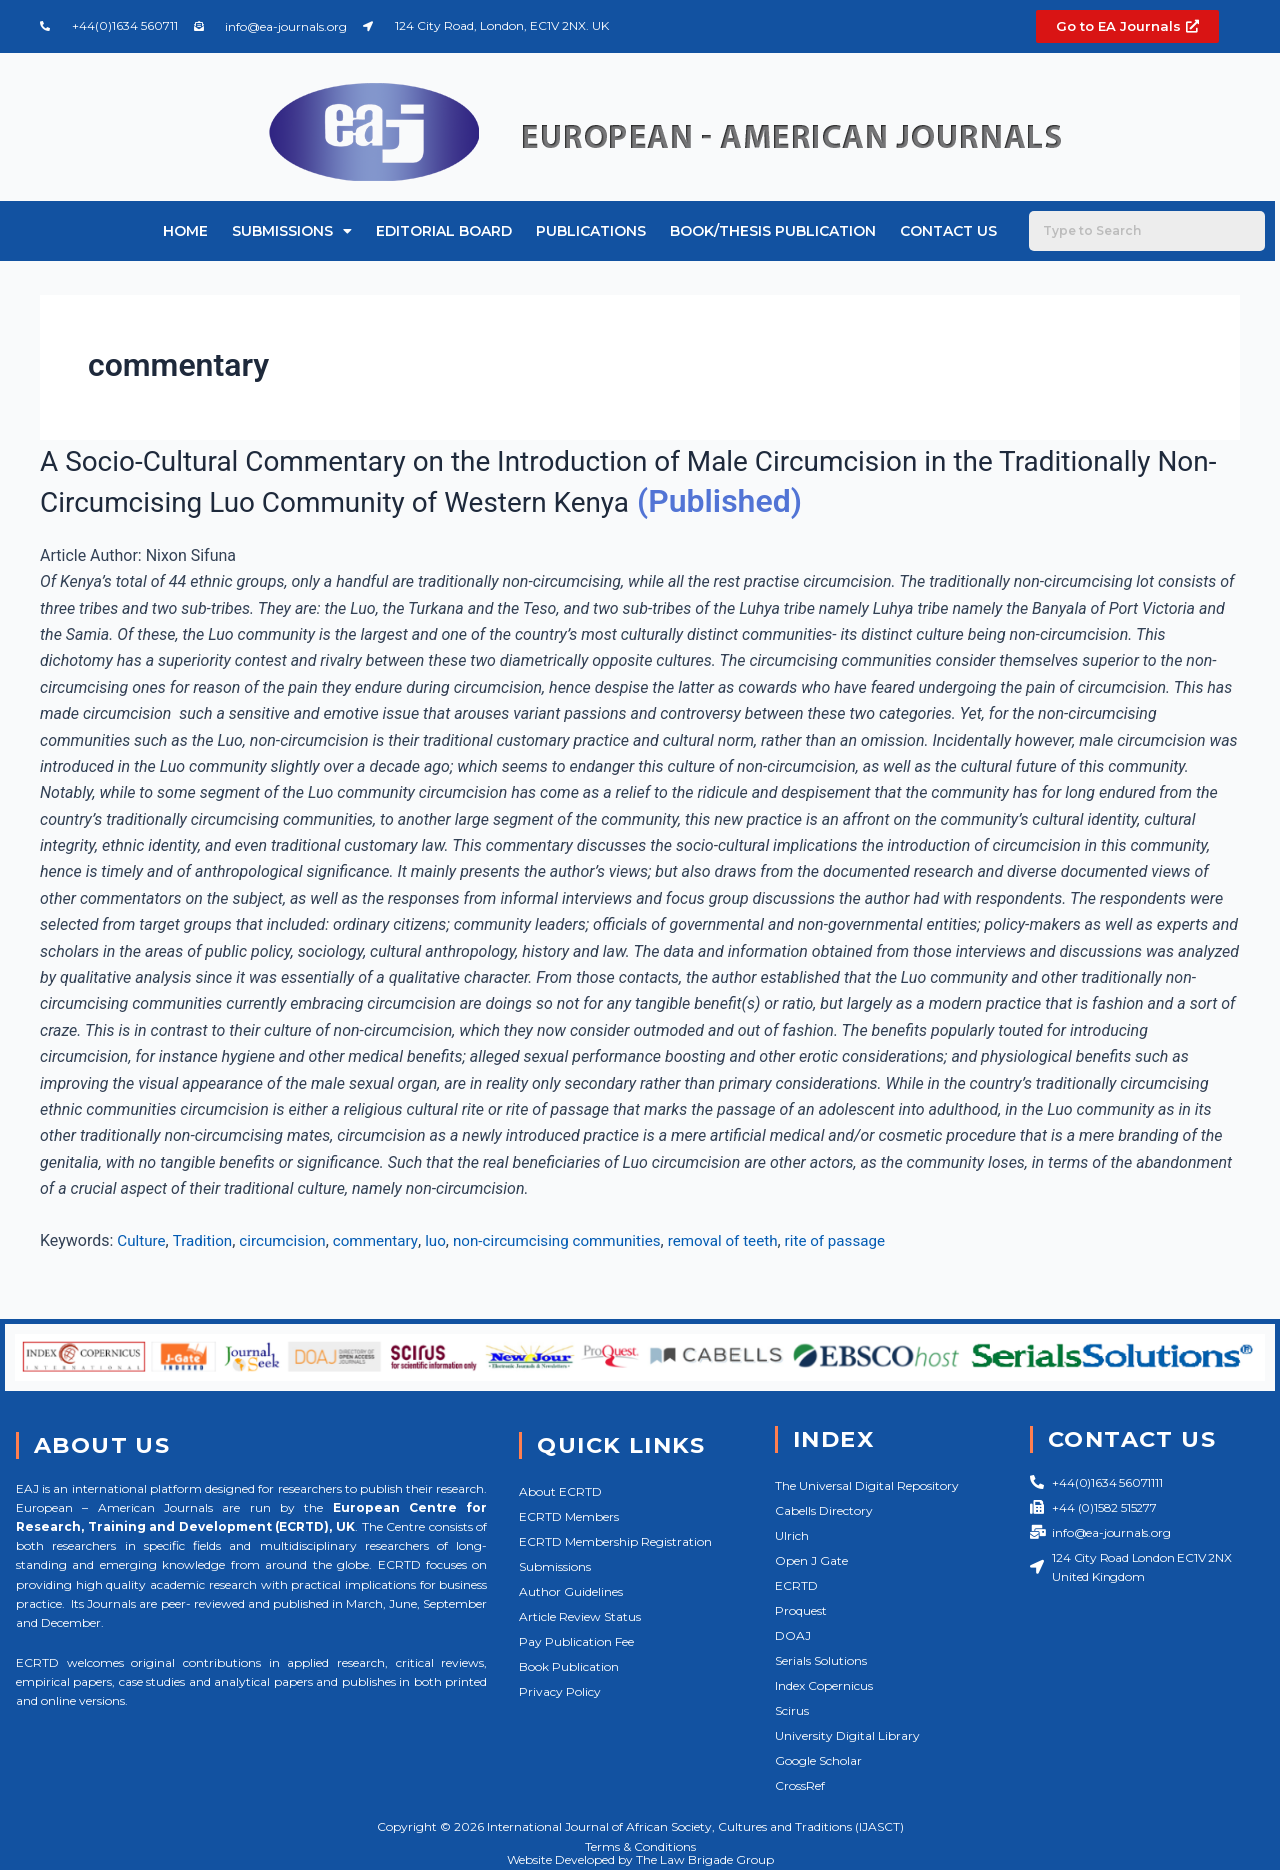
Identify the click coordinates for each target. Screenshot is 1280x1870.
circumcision (290, 1240)
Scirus (792, 1710)
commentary (387, 1240)
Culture (142, 1240)
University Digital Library (847, 1735)
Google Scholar (818, 1760)
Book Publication (569, 1666)
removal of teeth (753, 1240)
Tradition (206, 1240)
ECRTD (796, 1585)
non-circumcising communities (577, 1240)
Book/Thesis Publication (773, 231)
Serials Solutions (821, 1660)
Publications (591, 231)
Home (185, 231)
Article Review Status (580, 1616)
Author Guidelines (571, 1591)
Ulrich (792, 1535)
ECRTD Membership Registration (615, 1541)
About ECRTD (560, 1491)
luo (451, 1240)
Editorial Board (444, 231)
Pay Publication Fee (576, 1641)
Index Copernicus (824, 1685)
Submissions (292, 231)
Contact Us (948, 231)
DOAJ (793, 1635)
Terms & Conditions (640, 1846)
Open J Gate (811, 1560)
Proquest (801, 1610)
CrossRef (800, 1785)
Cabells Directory (824, 1510)
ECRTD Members (569, 1516)
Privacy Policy (560, 1691)
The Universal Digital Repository (867, 1485)
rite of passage (871, 1240)
